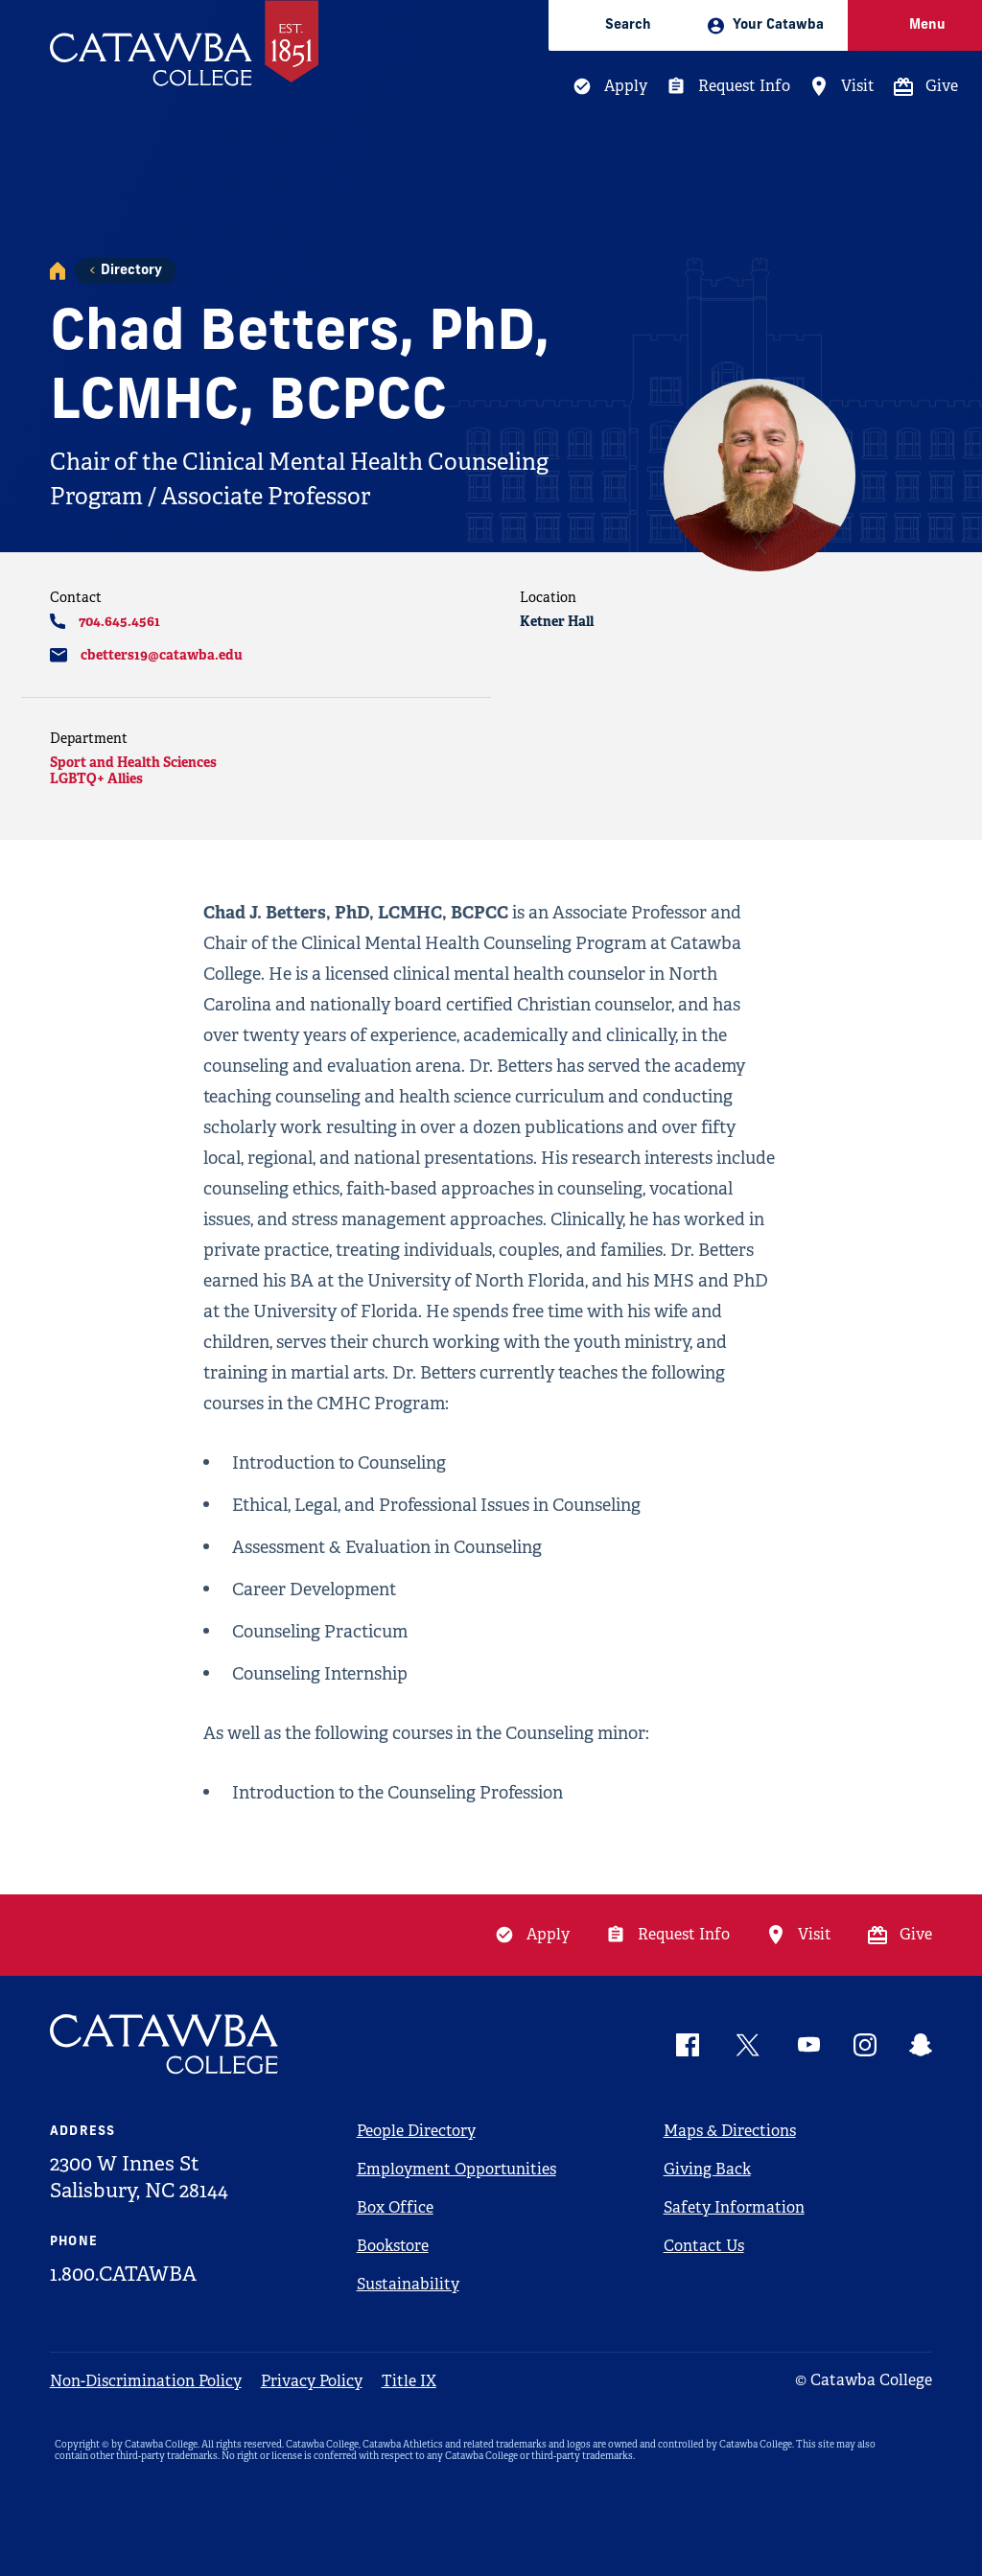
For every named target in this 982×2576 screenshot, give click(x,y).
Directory (131, 271)
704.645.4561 (119, 621)
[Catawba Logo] (165, 2044)
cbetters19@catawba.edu (162, 654)
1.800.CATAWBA (123, 2274)
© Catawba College (863, 2380)
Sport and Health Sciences (133, 762)
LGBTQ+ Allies (96, 778)
